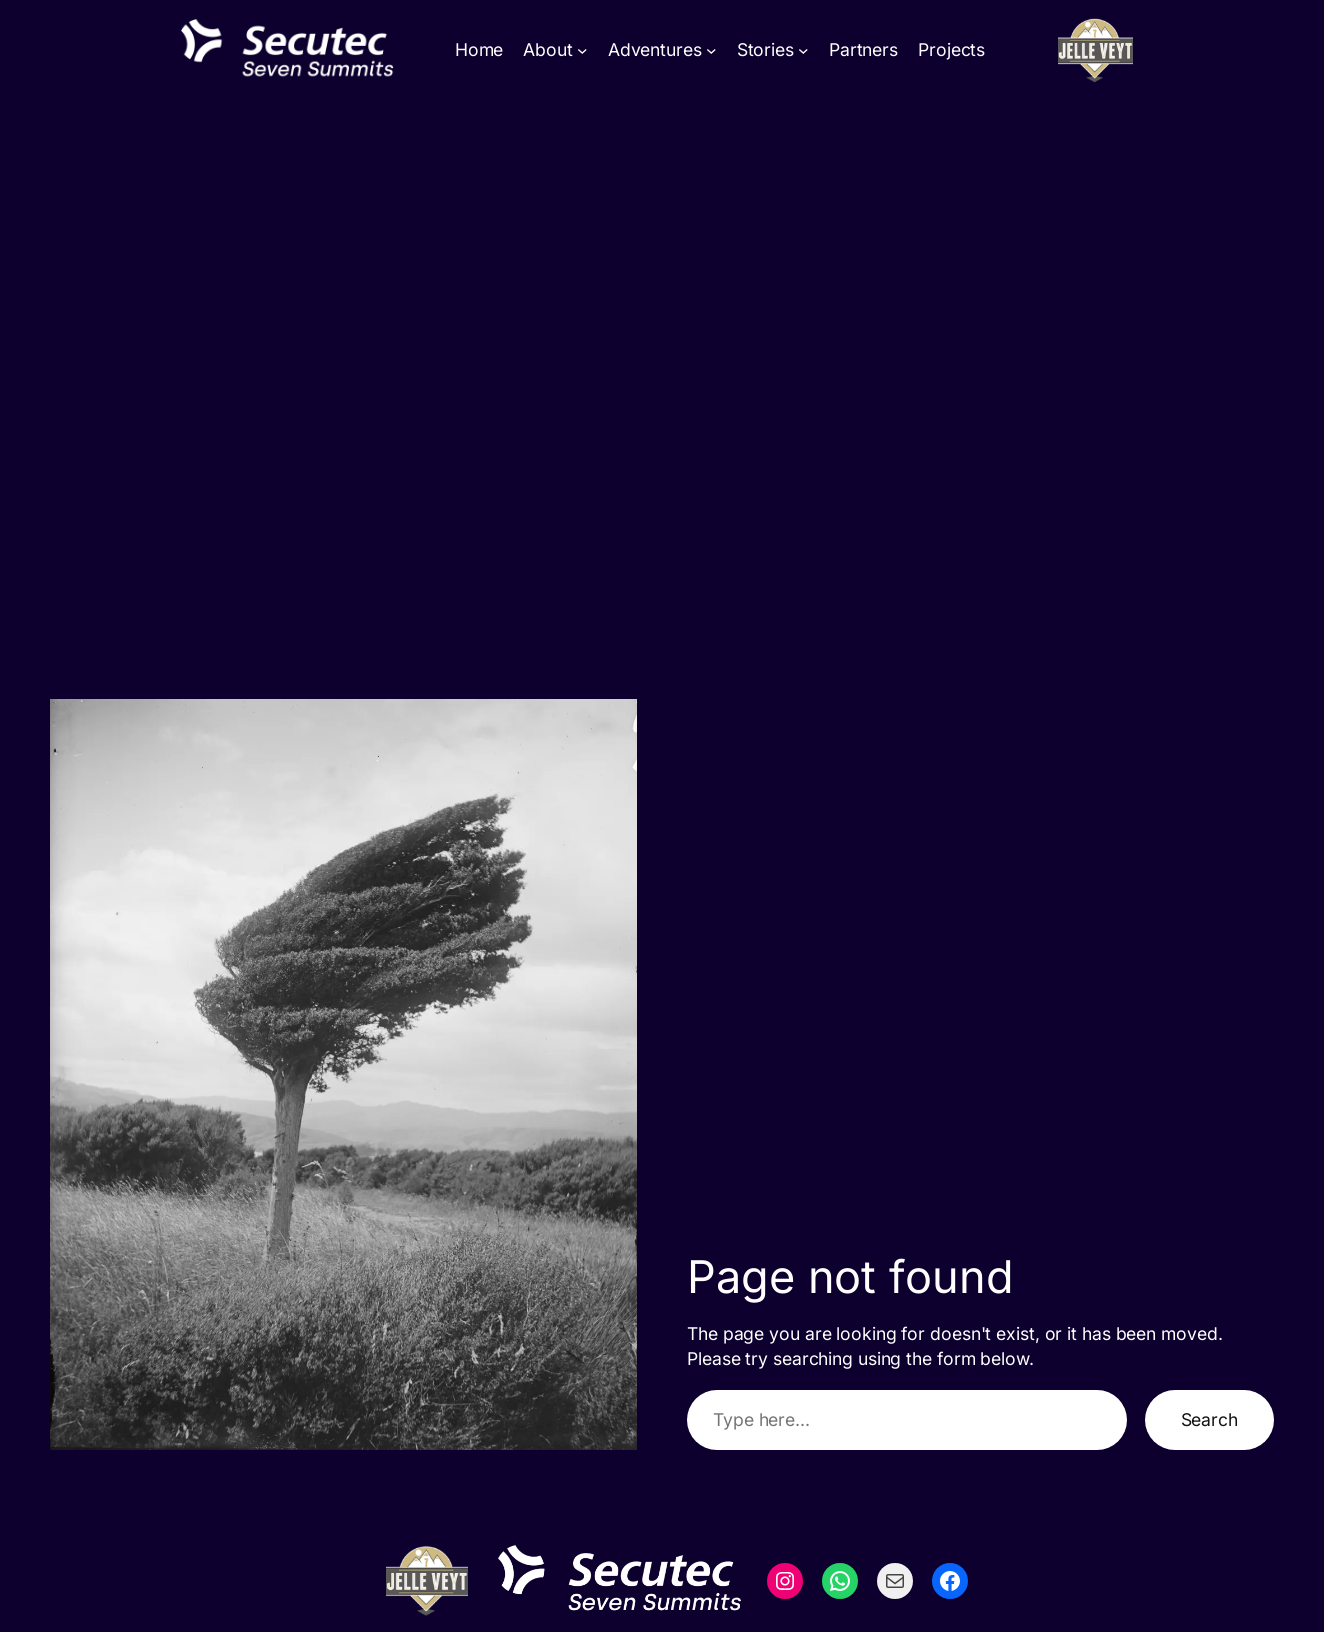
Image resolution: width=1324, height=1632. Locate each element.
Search (1209, 1419)
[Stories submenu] (803, 50)
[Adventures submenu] (711, 50)
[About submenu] (582, 50)
